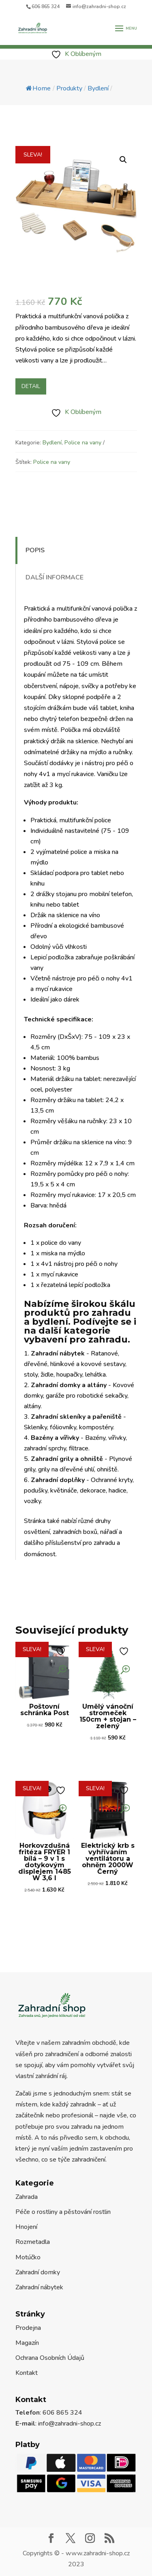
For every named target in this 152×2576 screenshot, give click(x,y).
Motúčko (28, 2257)
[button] (123, 159)
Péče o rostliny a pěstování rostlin (63, 2211)
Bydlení (52, 442)
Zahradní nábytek (39, 2287)
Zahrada (26, 2196)
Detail (30, 386)
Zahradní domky (37, 2272)
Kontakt (26, 2372)
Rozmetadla (32, 2241)
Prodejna (28, 2327)
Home (38, 88)
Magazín (27, 2342)
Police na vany (82, 442)
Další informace (54, 577)
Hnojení (26, 2226)
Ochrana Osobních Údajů (49, 2357)
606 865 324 (46, 6)
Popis (35, 550)
